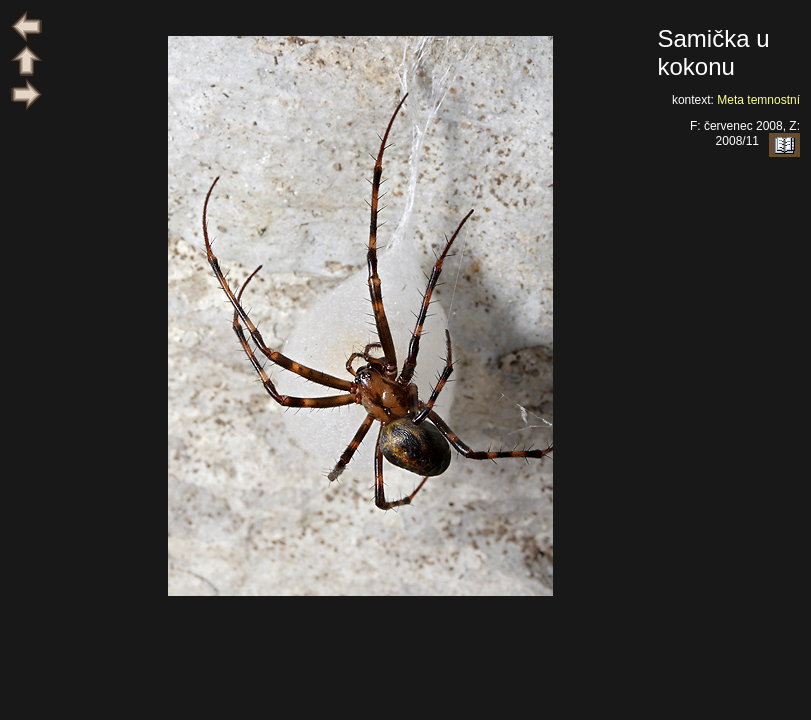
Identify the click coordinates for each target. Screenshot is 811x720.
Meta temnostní (758, 100)
